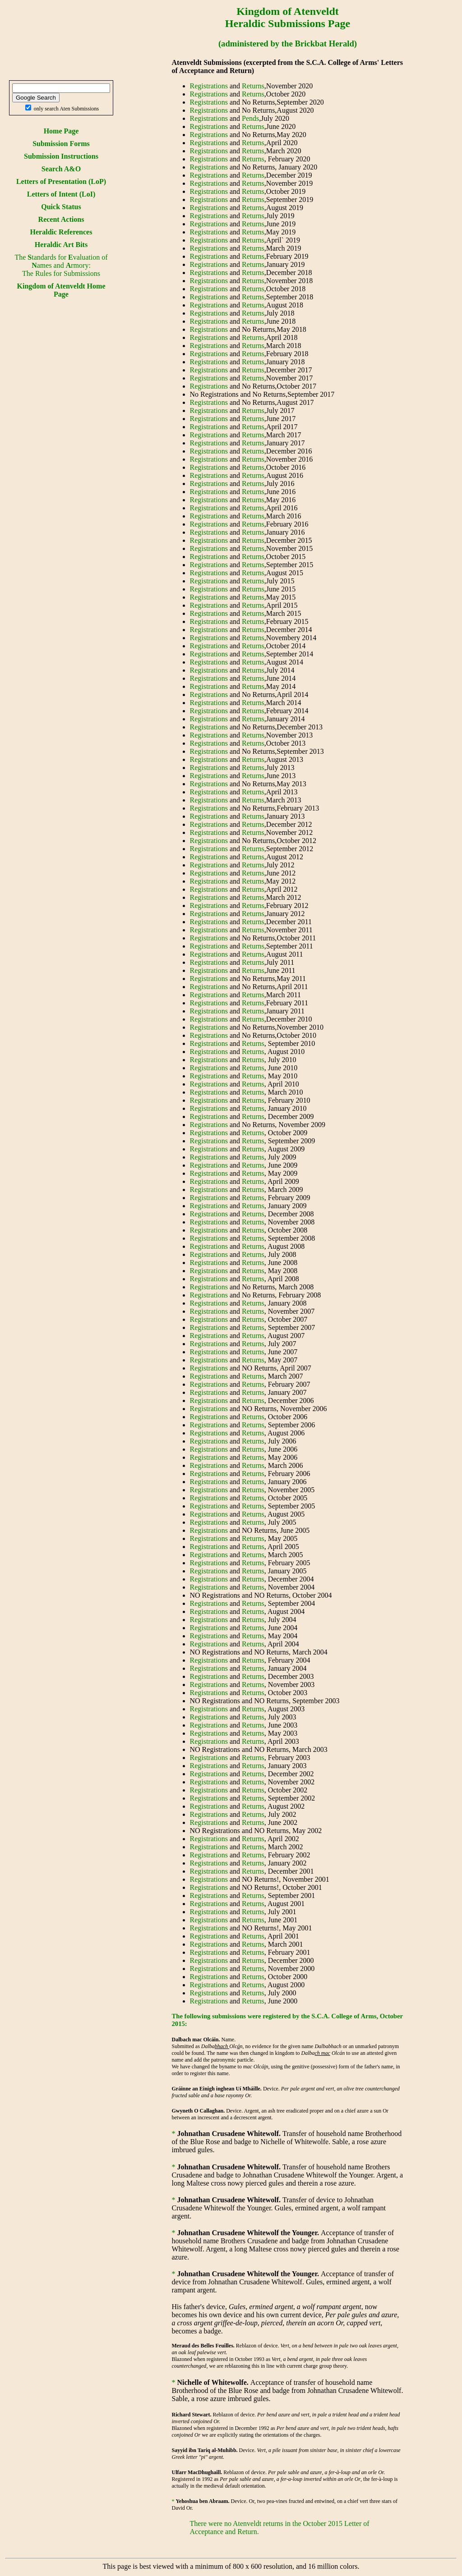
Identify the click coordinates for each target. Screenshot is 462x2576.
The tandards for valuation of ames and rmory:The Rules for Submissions (60, 265)
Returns (253, 86)
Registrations (209, 86)
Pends (250, 118)
